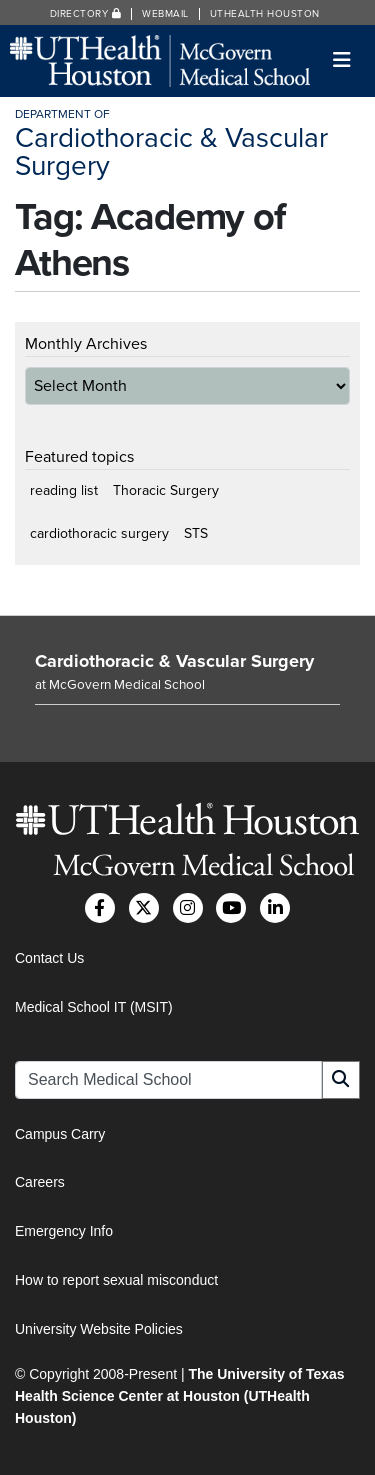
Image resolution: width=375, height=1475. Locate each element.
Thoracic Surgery (166, 490)
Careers (40, 1182)
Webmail (165, 14)
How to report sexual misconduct (116, 1280)
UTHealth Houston (265, 14)
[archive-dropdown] (187, 386)
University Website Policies (99, 1329)
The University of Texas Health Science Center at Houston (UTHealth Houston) (180, 1396)
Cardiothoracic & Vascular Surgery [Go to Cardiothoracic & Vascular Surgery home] (174, 661)
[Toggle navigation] (342, 60)
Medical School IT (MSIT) (94, 1007)
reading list (64, 490)
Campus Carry (60, 1134)
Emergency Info (64, 1231)
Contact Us (49, 958)
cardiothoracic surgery (99, 533)
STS (196, 533)
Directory (86, 14)
